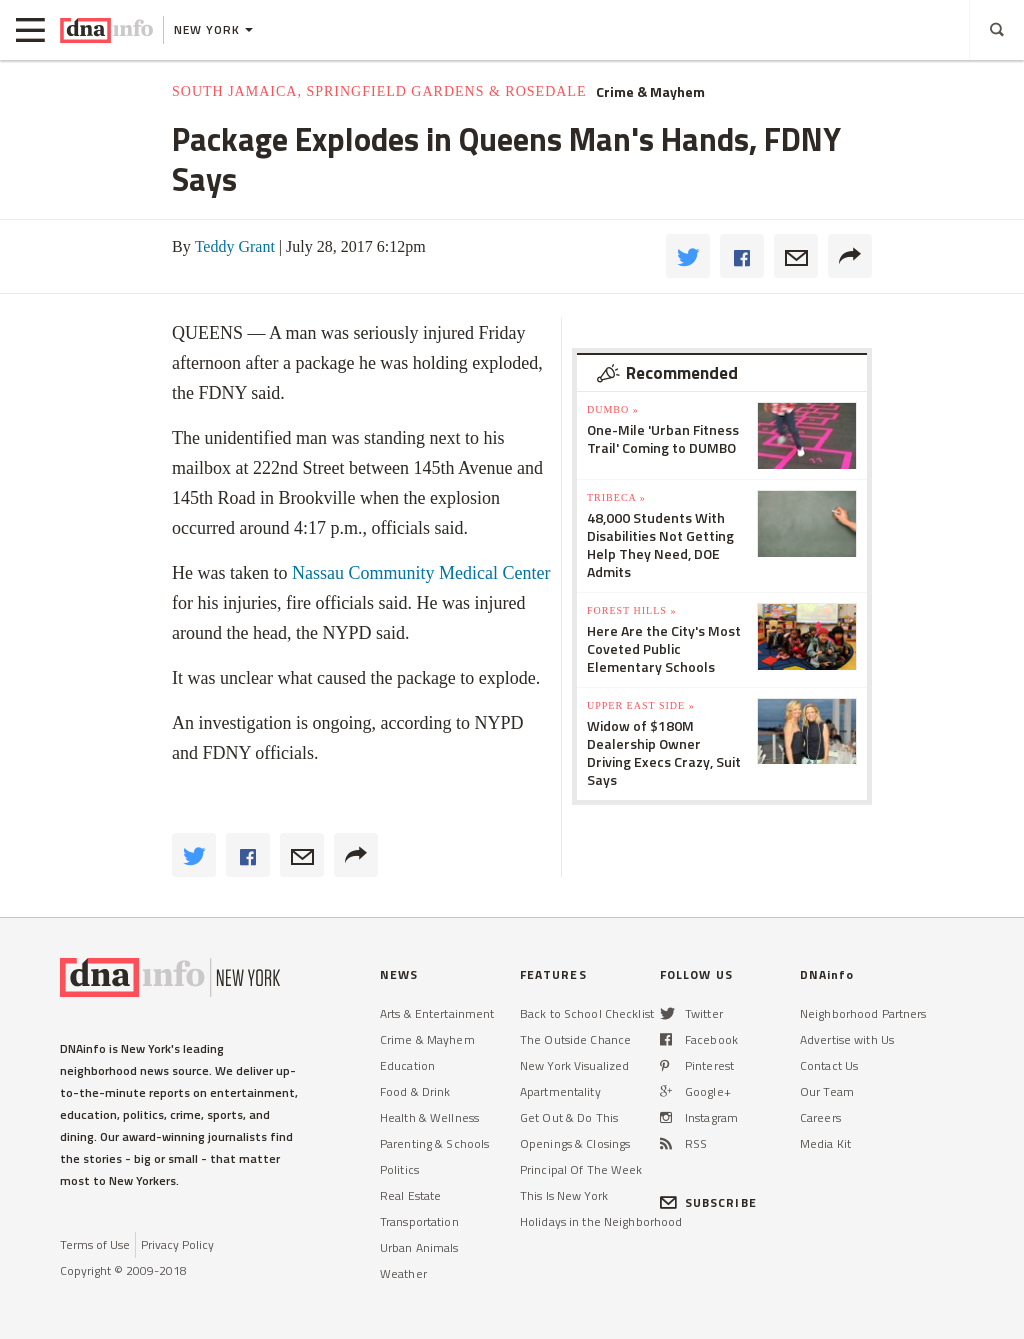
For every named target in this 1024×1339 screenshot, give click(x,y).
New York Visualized (574, 1065)
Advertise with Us (847, 1039)
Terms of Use (95, 1244)
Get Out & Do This (569, 1117)
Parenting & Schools (434, 1143)
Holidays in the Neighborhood (601, 1221)
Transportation (419, 1221)
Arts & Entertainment (437, 1013)
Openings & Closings (575, 1143)
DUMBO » (613, 409)
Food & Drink (415, 1091)
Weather (403, 1273)
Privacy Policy (177, 1244)
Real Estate (410, 1195)
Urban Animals (419, 1247)
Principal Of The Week (581, 1169)
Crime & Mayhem (650, 92)
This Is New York (564, 1195)
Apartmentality (560, 1091)
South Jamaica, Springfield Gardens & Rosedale (379, 91)
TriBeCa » (616, 497)
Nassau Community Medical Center (421, 573)
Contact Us (829, 1065)
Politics (399, 1169)
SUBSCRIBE (708, 1202)
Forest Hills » (631, 610)
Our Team (827, 1091)
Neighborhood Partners (863, 1013)
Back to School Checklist (587, 1013)
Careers (820, 1117)
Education (407, 1065)
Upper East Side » (641, 705)
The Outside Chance (575, 1039)
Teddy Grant (235, 246)
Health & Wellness (429, 1117)
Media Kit (825, 1143)
